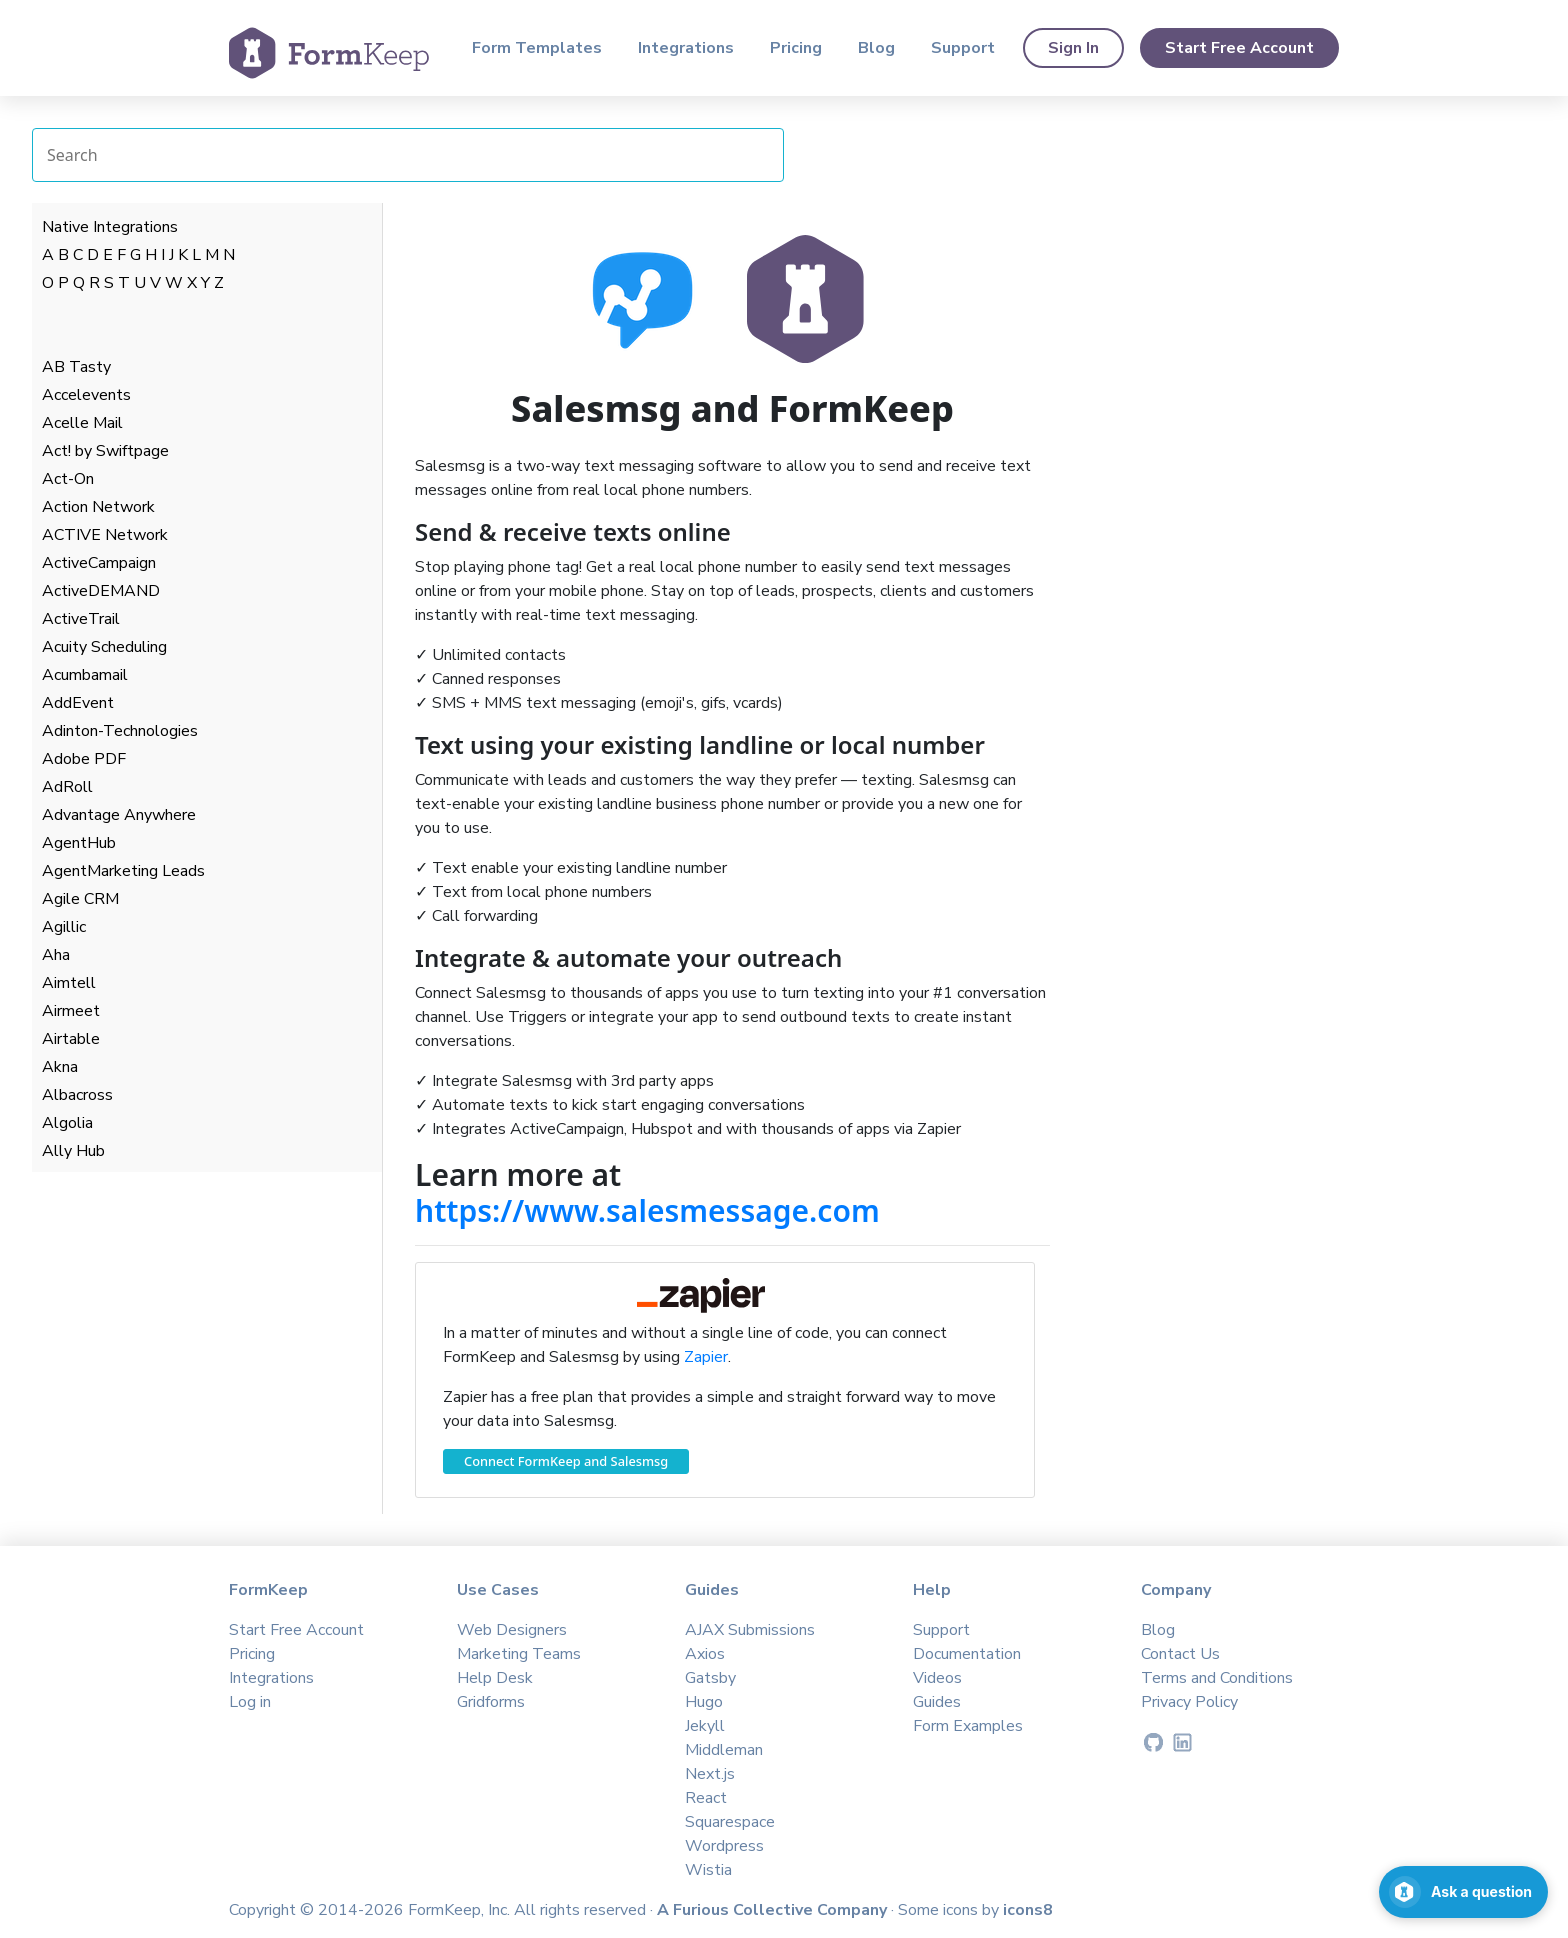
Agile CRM (80, 899)
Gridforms (491, 1702)
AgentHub (79, 843)
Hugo (704, 1702)
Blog (876, 48)
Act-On (68, 479)
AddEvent (78, 703)
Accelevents (86, 395)
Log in (250, 1702)
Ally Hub (73, 1151)
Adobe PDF (84, 759)
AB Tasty (76, 367)
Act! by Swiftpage (105, 451)
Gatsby (710, 1678)
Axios (705, 1654)
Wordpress (724, 1846)
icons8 (1028, 1910)
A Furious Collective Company (774, 1910)
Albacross (77, 1095)
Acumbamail (85, 675)
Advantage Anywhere (119, 815)
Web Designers (512, 1630)
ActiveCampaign (99, 563)
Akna (60, 1067)
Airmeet (71, 1011)
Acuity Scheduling (104, 647)
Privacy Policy (1189, 1702)
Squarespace (730, 1822)
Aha (56, 955)
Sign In (1073, 48)
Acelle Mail (82, 423)
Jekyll (705, 1726)
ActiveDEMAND (101, 591)
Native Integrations (110, 227)
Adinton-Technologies (120, 731)
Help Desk (495, 1678)
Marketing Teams (519, 1654)
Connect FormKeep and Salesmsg (566, 1461)
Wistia (708, 1870)
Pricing (796, 48)
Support (963, 48)
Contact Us (1180, 1654)
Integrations (686, 48)
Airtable (71, 1039)
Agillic (64, 927)
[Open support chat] (1463, 1892)
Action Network (98, 507)
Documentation (967, 1654)
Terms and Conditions (1217, 1678)
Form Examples (968, 1726)
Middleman (724, 1750)
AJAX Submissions (750, 1630)
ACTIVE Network (105, 535)
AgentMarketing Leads (123, 871)
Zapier (706, 1357)
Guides (937, 1702)
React (706, 1798)
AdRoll (67, 787)
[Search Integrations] (408, 155)
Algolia (67, 1123)
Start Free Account (1239, 48)
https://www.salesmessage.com (647, 1210)
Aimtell (69, 983)
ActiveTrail (81, 619)
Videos (937, 1678)
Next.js (710, 1774)
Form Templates (537, 48)
